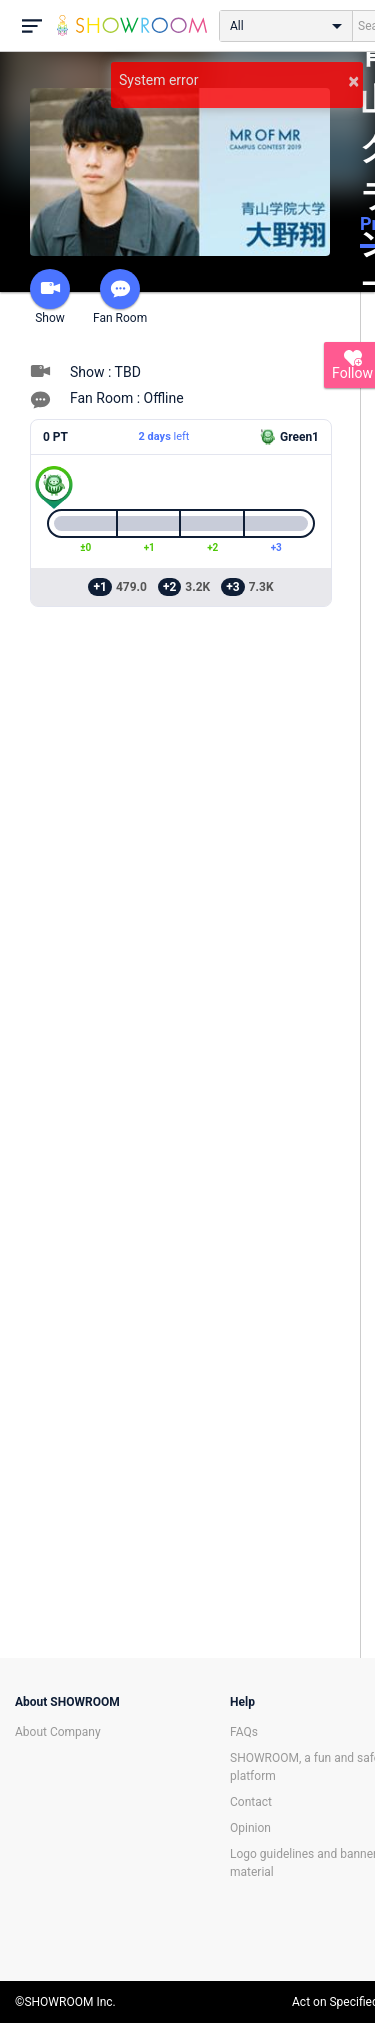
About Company (58, 1732)
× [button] (353, 81)
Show (50, 297)
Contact (251, 1802)
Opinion (250, 1828)
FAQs (244, 1732)
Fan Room (120, 297)
